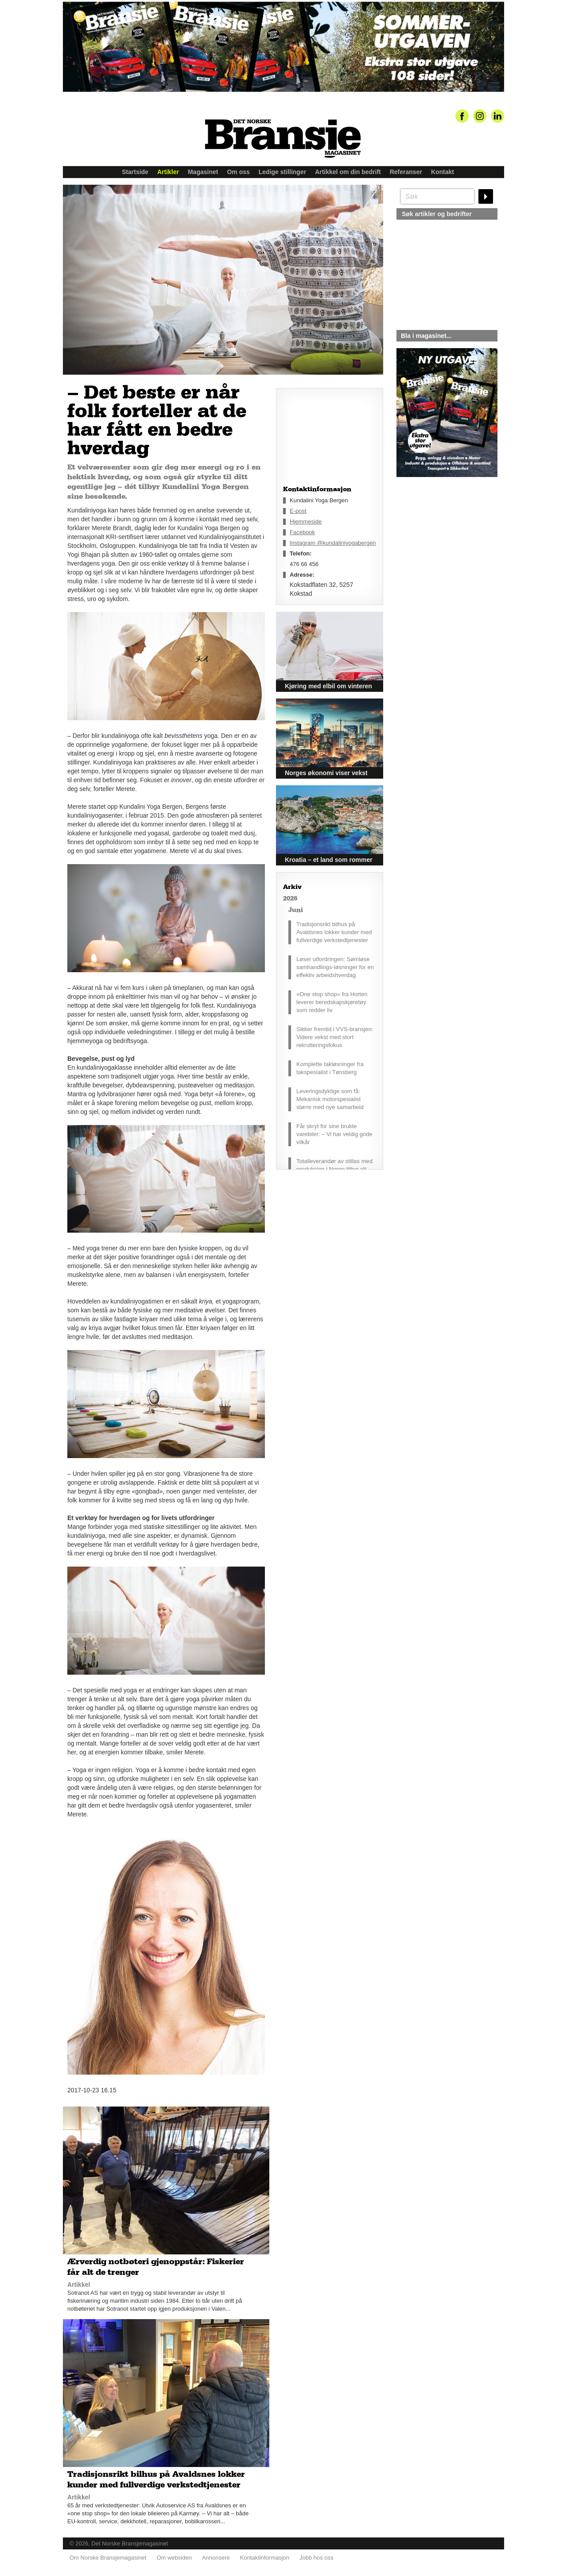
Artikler (168, 171)
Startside (135, 171)
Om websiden (173, 2554)
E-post (298, 511)
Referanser (406, 171)
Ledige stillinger (282, 171)
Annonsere (216, 2554)
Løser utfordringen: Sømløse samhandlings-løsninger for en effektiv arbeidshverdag (335, 967)
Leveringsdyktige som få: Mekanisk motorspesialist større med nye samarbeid (330, 1099)
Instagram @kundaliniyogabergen (333, 542)
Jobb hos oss (316, 2554)
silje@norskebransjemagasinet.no (437, 560)
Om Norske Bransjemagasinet (108, 2554)
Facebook (302, 532)
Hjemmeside (306, 521)
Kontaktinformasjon (264, 2554)
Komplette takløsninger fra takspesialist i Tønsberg (330, 1068)
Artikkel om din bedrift (348, 171)
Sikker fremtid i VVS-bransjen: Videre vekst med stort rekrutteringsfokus (334, 1037)
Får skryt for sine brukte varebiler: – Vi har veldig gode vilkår (334, 1134)
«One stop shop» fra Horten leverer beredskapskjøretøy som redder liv (331, 1002)
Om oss (238, 171)
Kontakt (442, 171)
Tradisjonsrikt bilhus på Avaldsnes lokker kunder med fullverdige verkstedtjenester (334, 932)
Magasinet (203, 171)
